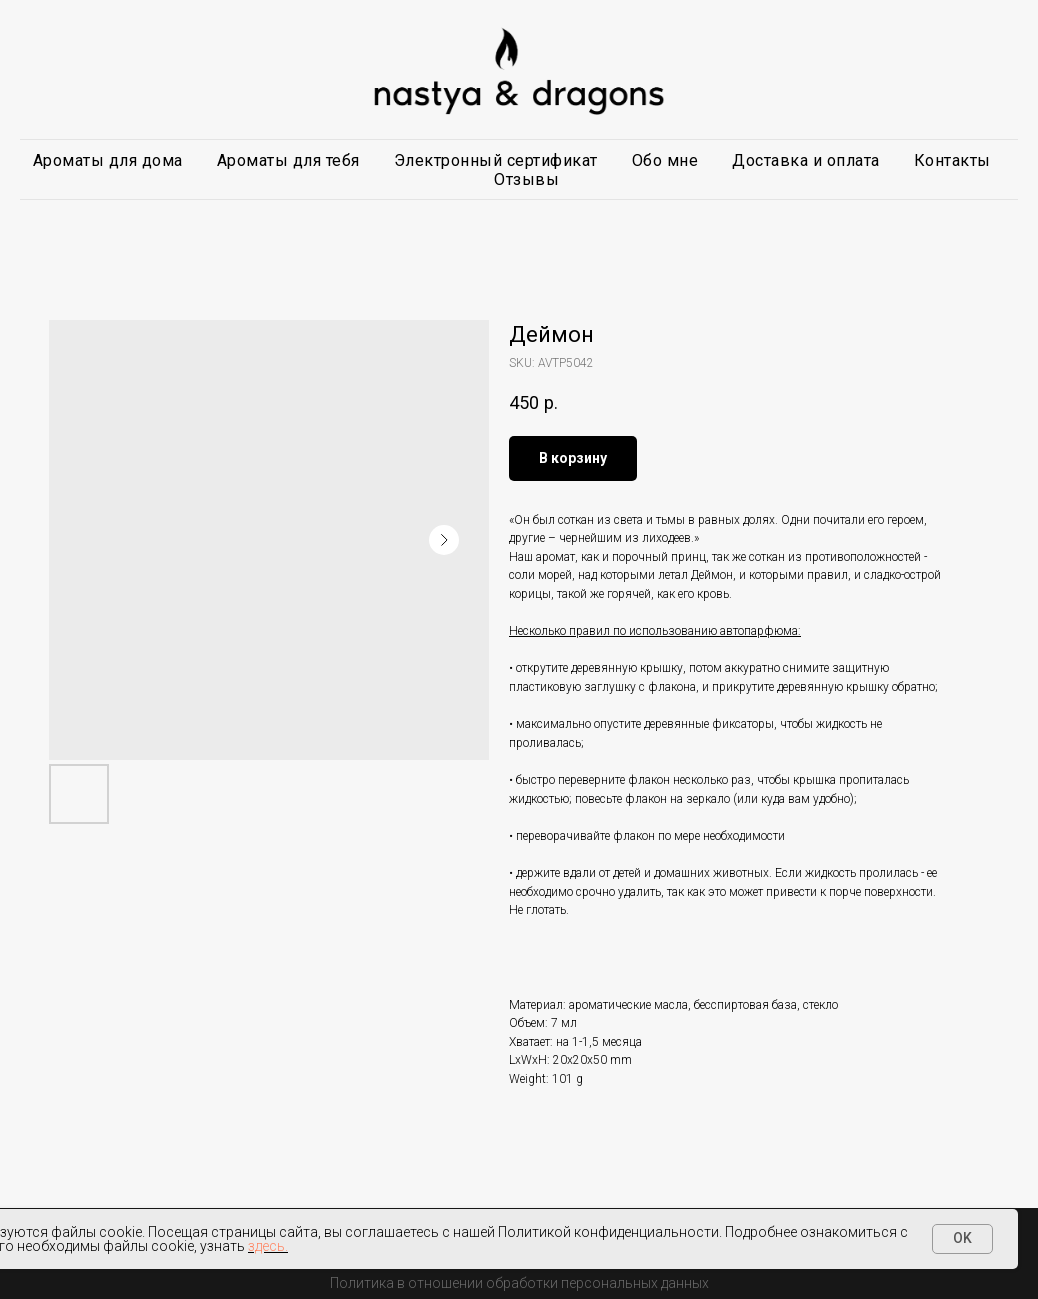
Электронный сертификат (496, 160)
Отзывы (526, 179)
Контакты (952, 160)
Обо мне (665, 160)
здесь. (268, 1246)
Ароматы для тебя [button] (288, 160)
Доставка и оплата (806, 160)
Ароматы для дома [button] (108, 160)
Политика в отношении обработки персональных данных (519, 1283)
